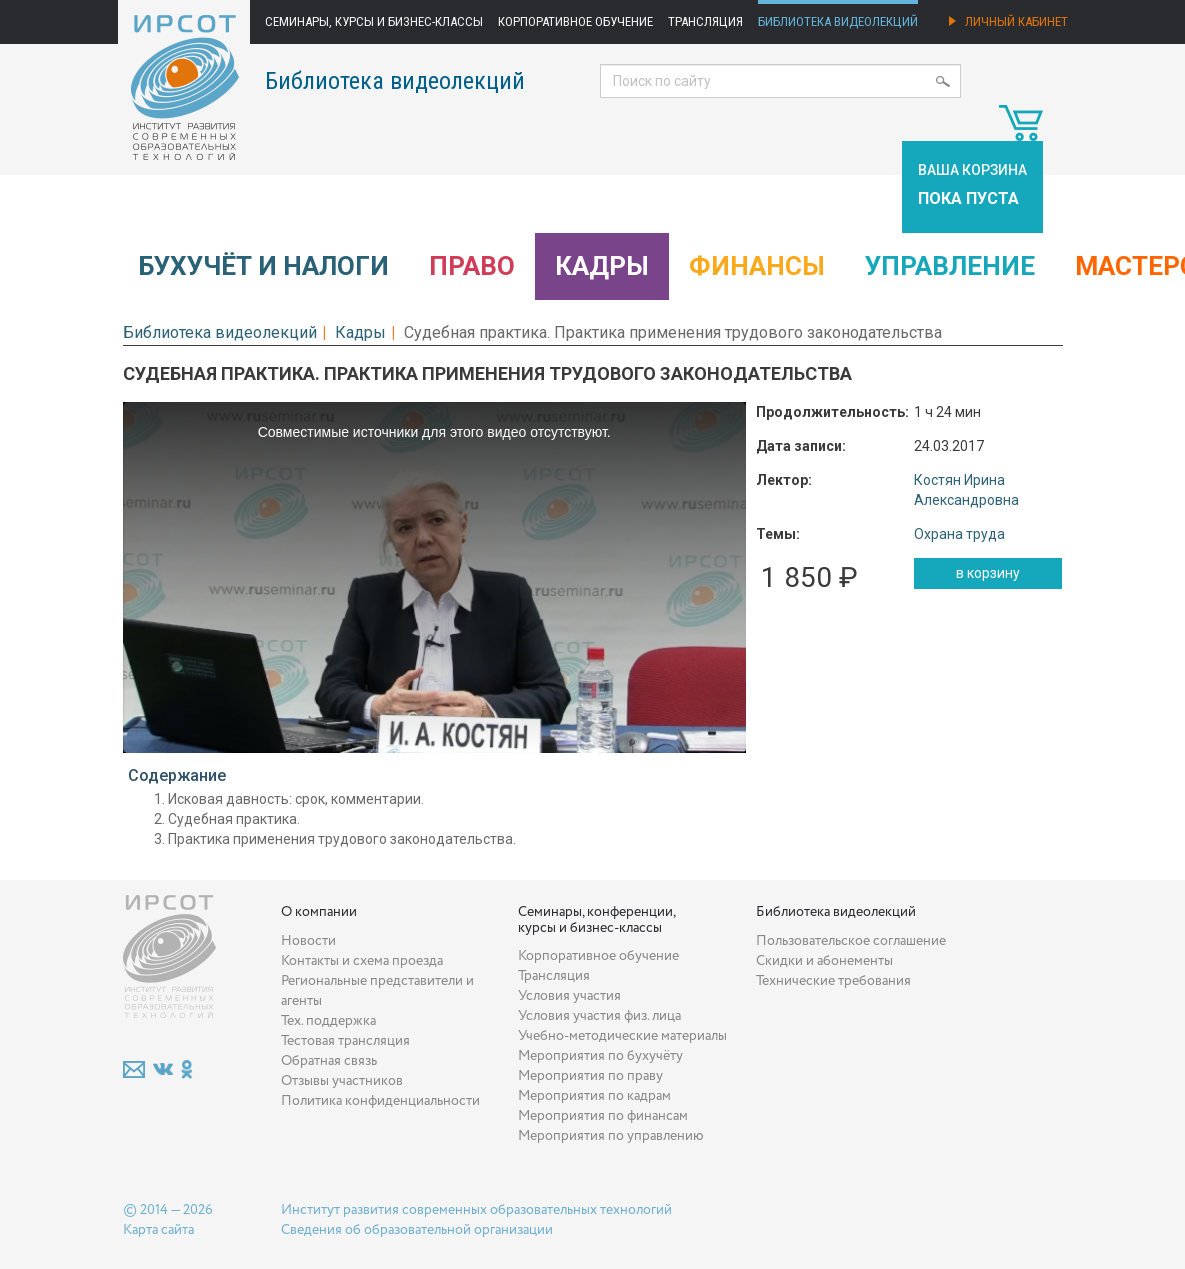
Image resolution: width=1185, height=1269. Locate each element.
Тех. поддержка (328, 1021)
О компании (319, 912)
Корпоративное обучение (575, 21)
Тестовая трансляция (345, 1041)
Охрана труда (959, 534)
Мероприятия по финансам (603, 1116)
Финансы (757, 266)
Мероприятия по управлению (611, 1136)
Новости (308, 941)
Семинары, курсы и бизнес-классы (374, 21)
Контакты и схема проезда (362, 961)
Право (472, 266)
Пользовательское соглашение (851, 941)
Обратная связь (329, 1061)
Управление (950, 266)
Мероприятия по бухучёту (600, 1056)
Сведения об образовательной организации (417, 1230)
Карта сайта (158, 1230)
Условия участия (569, 996)
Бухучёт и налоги (263, 266)
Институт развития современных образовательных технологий (476, 1210)
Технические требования (833, 981)
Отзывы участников (342, 1081)
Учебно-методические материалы (622, 1036)
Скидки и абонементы (824, 961)
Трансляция (705, 21)
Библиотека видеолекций (838, 21)
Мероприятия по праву (590, 1076)
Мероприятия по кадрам (594, 1096)
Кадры (602, 266)
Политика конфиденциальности (380, 1101)
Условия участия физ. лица (599, 1016)
